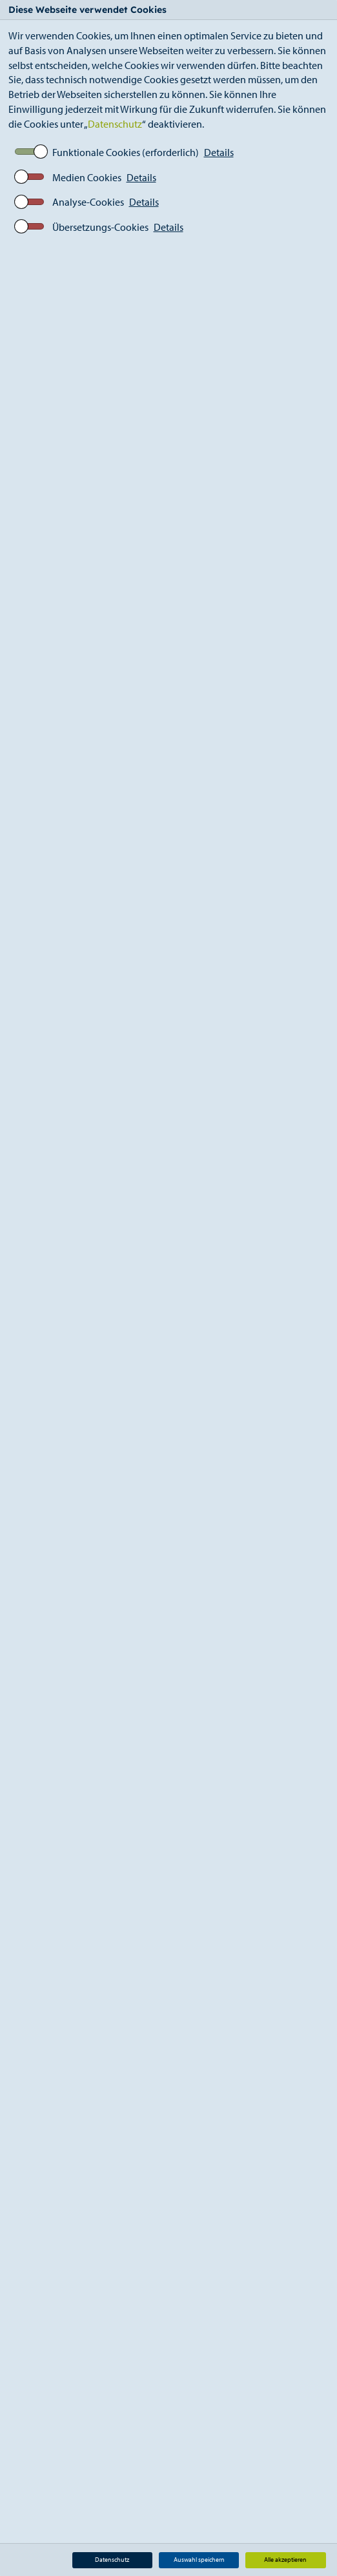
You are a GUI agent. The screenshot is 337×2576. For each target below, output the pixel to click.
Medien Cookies (86, 177)
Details (219, 152)
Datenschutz (115, 123)
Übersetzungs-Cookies (100, 227)
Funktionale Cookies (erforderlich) (125, 152)
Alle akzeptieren (285, 2559)
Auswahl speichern (199, 2559)
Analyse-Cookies (88, 201)
